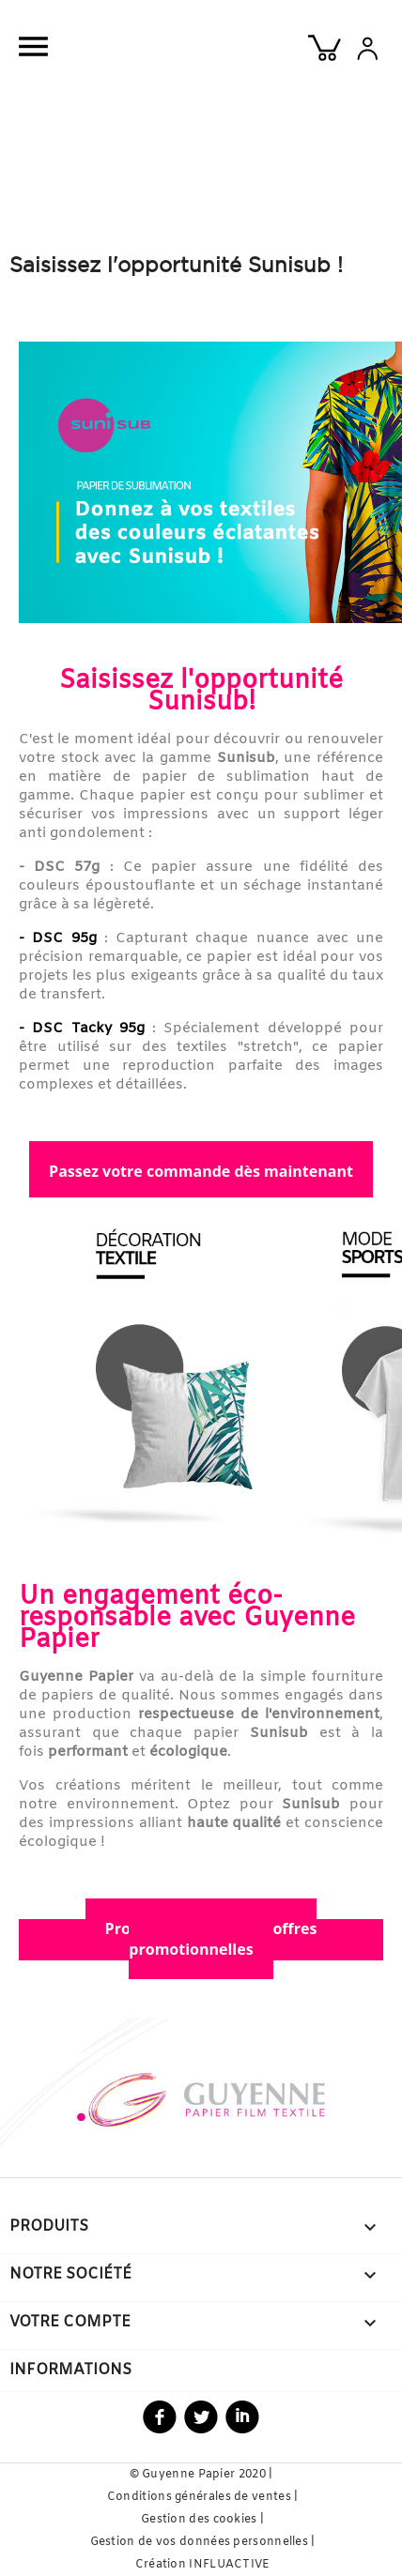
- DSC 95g (58, 938)
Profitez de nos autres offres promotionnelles (211, 1938)
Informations (70, 2370)
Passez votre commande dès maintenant (201, 1171)
